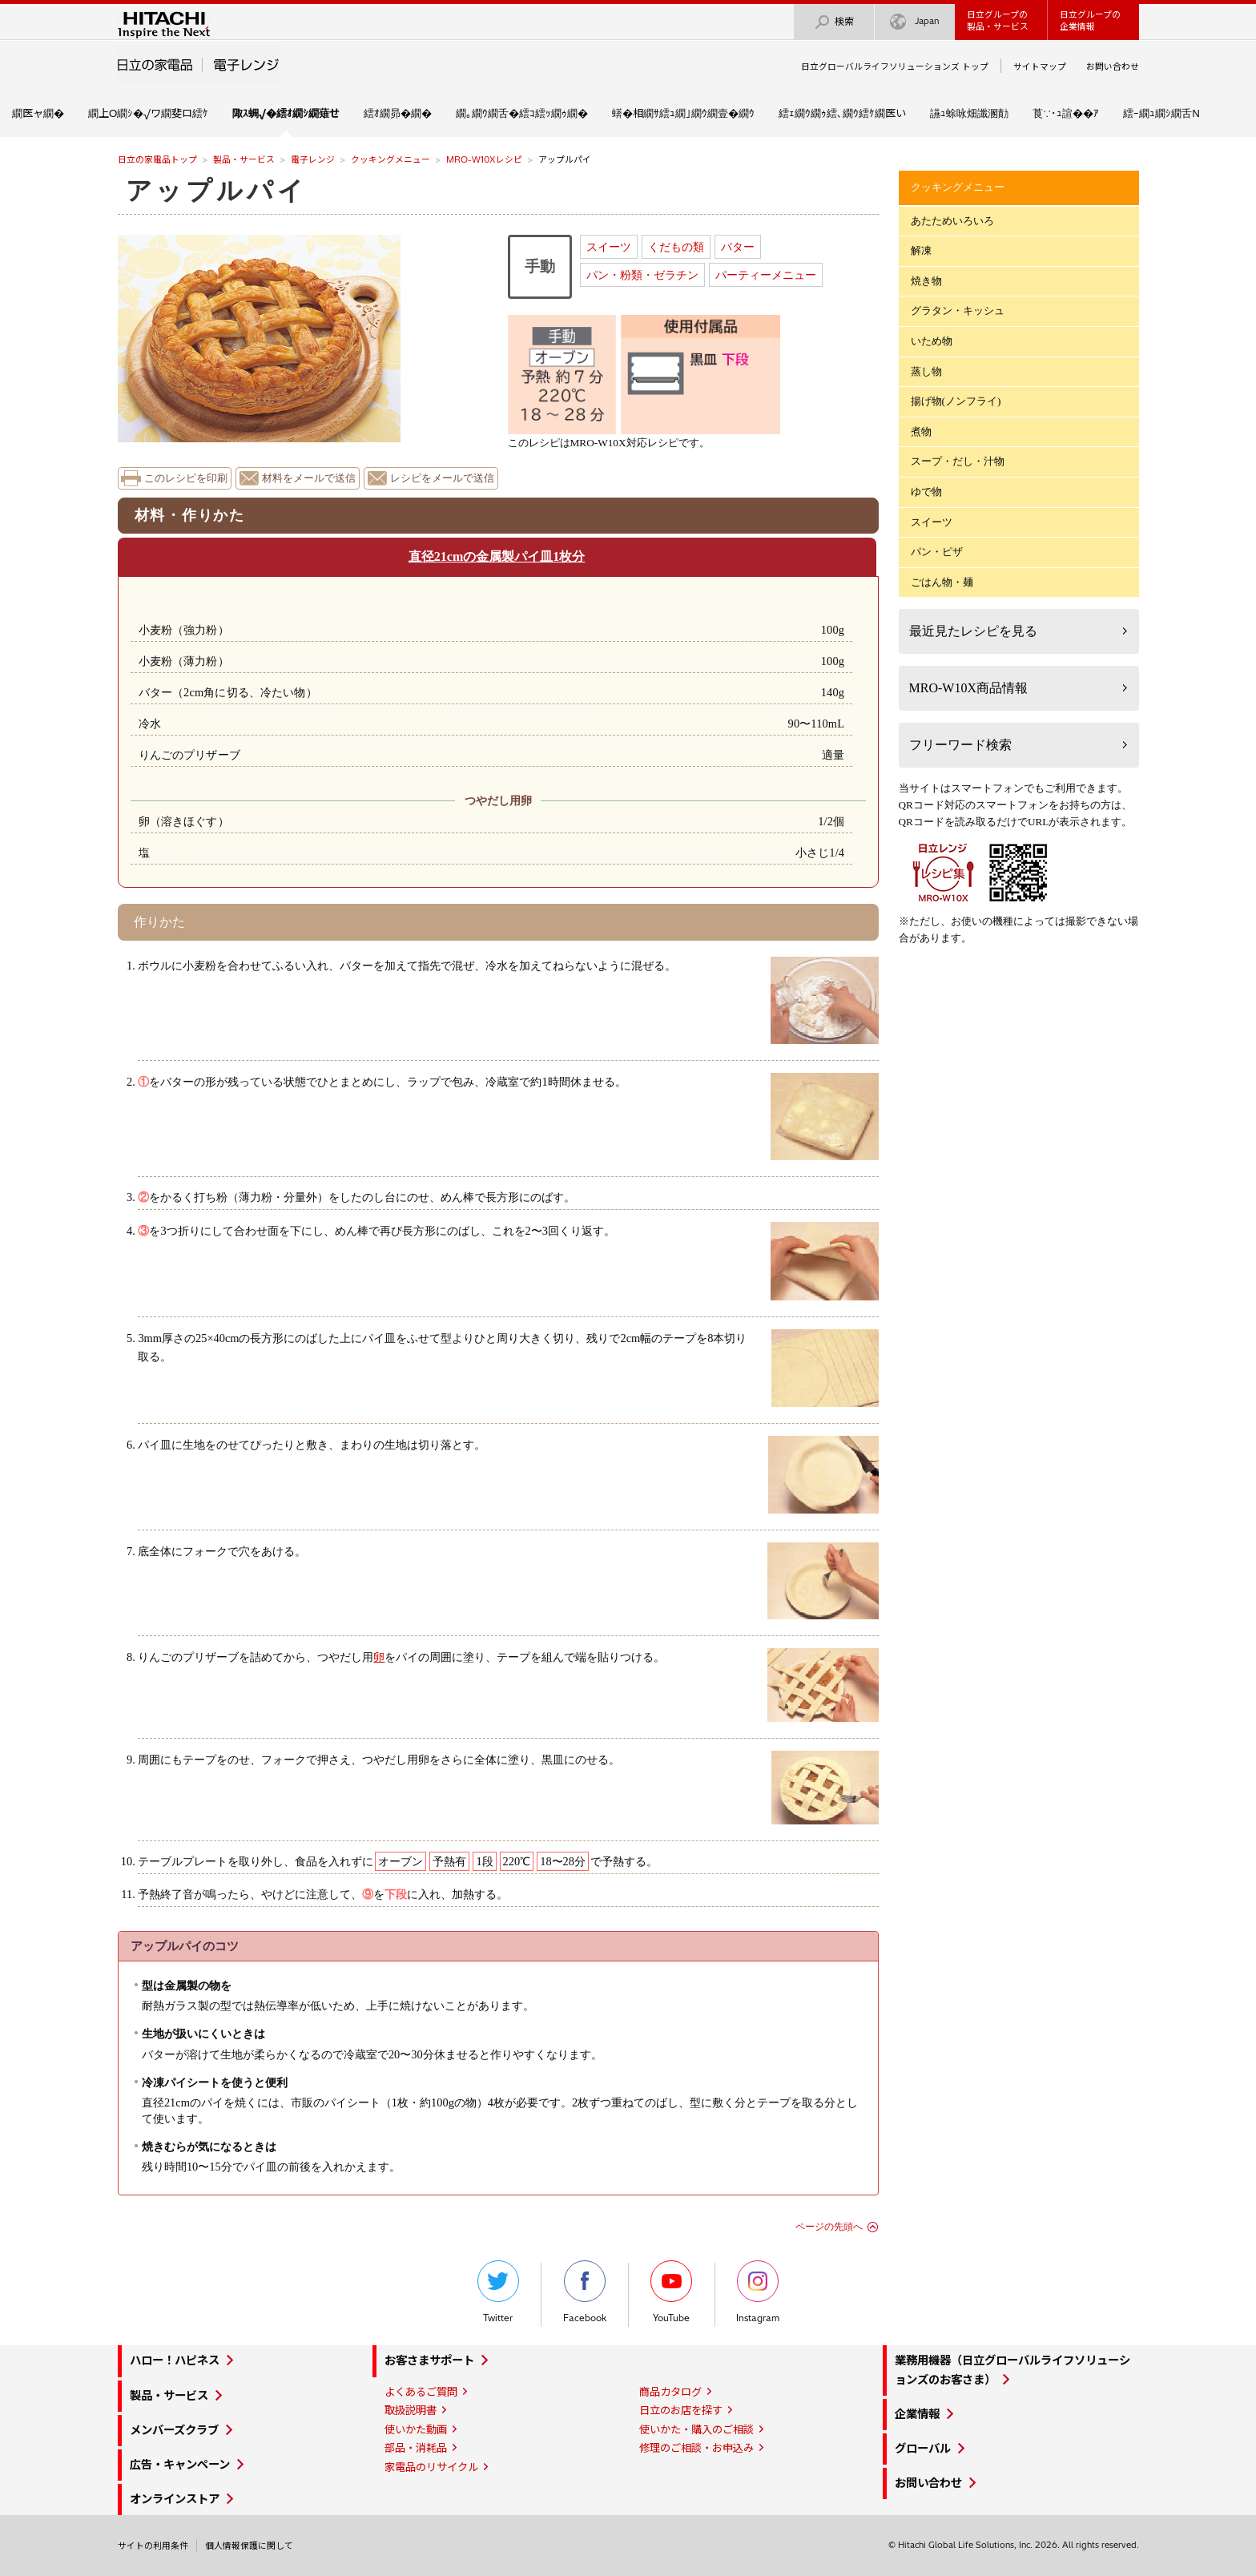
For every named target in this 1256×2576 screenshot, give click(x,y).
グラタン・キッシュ (957, 310)
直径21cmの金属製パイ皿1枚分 (497, 556)
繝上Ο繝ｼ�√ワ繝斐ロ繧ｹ (148, 113)
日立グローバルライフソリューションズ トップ (894, 66)
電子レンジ (313, 159)
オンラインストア (174, 2499)
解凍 (921, 250)
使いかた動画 (415, 2429)
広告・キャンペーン (180, 2464)
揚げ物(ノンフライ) (956, 401)
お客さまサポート (429, 2360)
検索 (834, 22)
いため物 (931, 341)
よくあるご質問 (420, 2391)
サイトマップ (1039, 66)
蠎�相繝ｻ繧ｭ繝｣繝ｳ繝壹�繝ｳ (683, 113)
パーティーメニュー (765, 274)
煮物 (921, 431)
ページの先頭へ (829, 2226)
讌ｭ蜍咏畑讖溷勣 (969, 113)
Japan (915, 22)
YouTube (671, 2292)
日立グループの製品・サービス (998, 20)
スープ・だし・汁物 (957, 461)
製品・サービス (244, 159)
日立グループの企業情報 (1090, 20)
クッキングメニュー (390, 159)
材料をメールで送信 (309, 478)
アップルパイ (217, 190)
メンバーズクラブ (174, 2430)
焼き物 (926, 281)
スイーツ (608, 246)
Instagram (757, 2292)
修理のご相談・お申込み (696, 2447)
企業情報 (917, 2414)
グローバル (923, 2448)
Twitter (498, 2292)
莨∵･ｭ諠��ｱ (1066, 113)
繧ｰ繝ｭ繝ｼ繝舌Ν (1161, 113)
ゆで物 (926, 492)
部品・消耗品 (415, 2447)
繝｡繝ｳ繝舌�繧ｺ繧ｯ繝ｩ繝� (522, 113)
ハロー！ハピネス (174, 2360)
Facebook (584, 2292)
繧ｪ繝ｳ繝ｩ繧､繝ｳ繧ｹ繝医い (842, 113)
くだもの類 (676, 246)
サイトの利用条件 (153, 2545)
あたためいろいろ (952, 221)
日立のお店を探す (681, 2410)
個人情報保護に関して (249, 2545)
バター (738, 246)
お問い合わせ (1112, 66)
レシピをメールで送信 (442, 478)
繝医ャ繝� (38, 113)
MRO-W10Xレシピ (484, 159)
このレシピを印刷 (185, 478)
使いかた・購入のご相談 (696, 2429)
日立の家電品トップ (157, 159)
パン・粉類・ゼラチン (642, 274)
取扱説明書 (410, 2410)
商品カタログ (670, 2391)
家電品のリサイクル (431, 2467)
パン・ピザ (937, 552)
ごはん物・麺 (942, 582)
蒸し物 (926, 371)
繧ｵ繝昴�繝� (398, 113)
